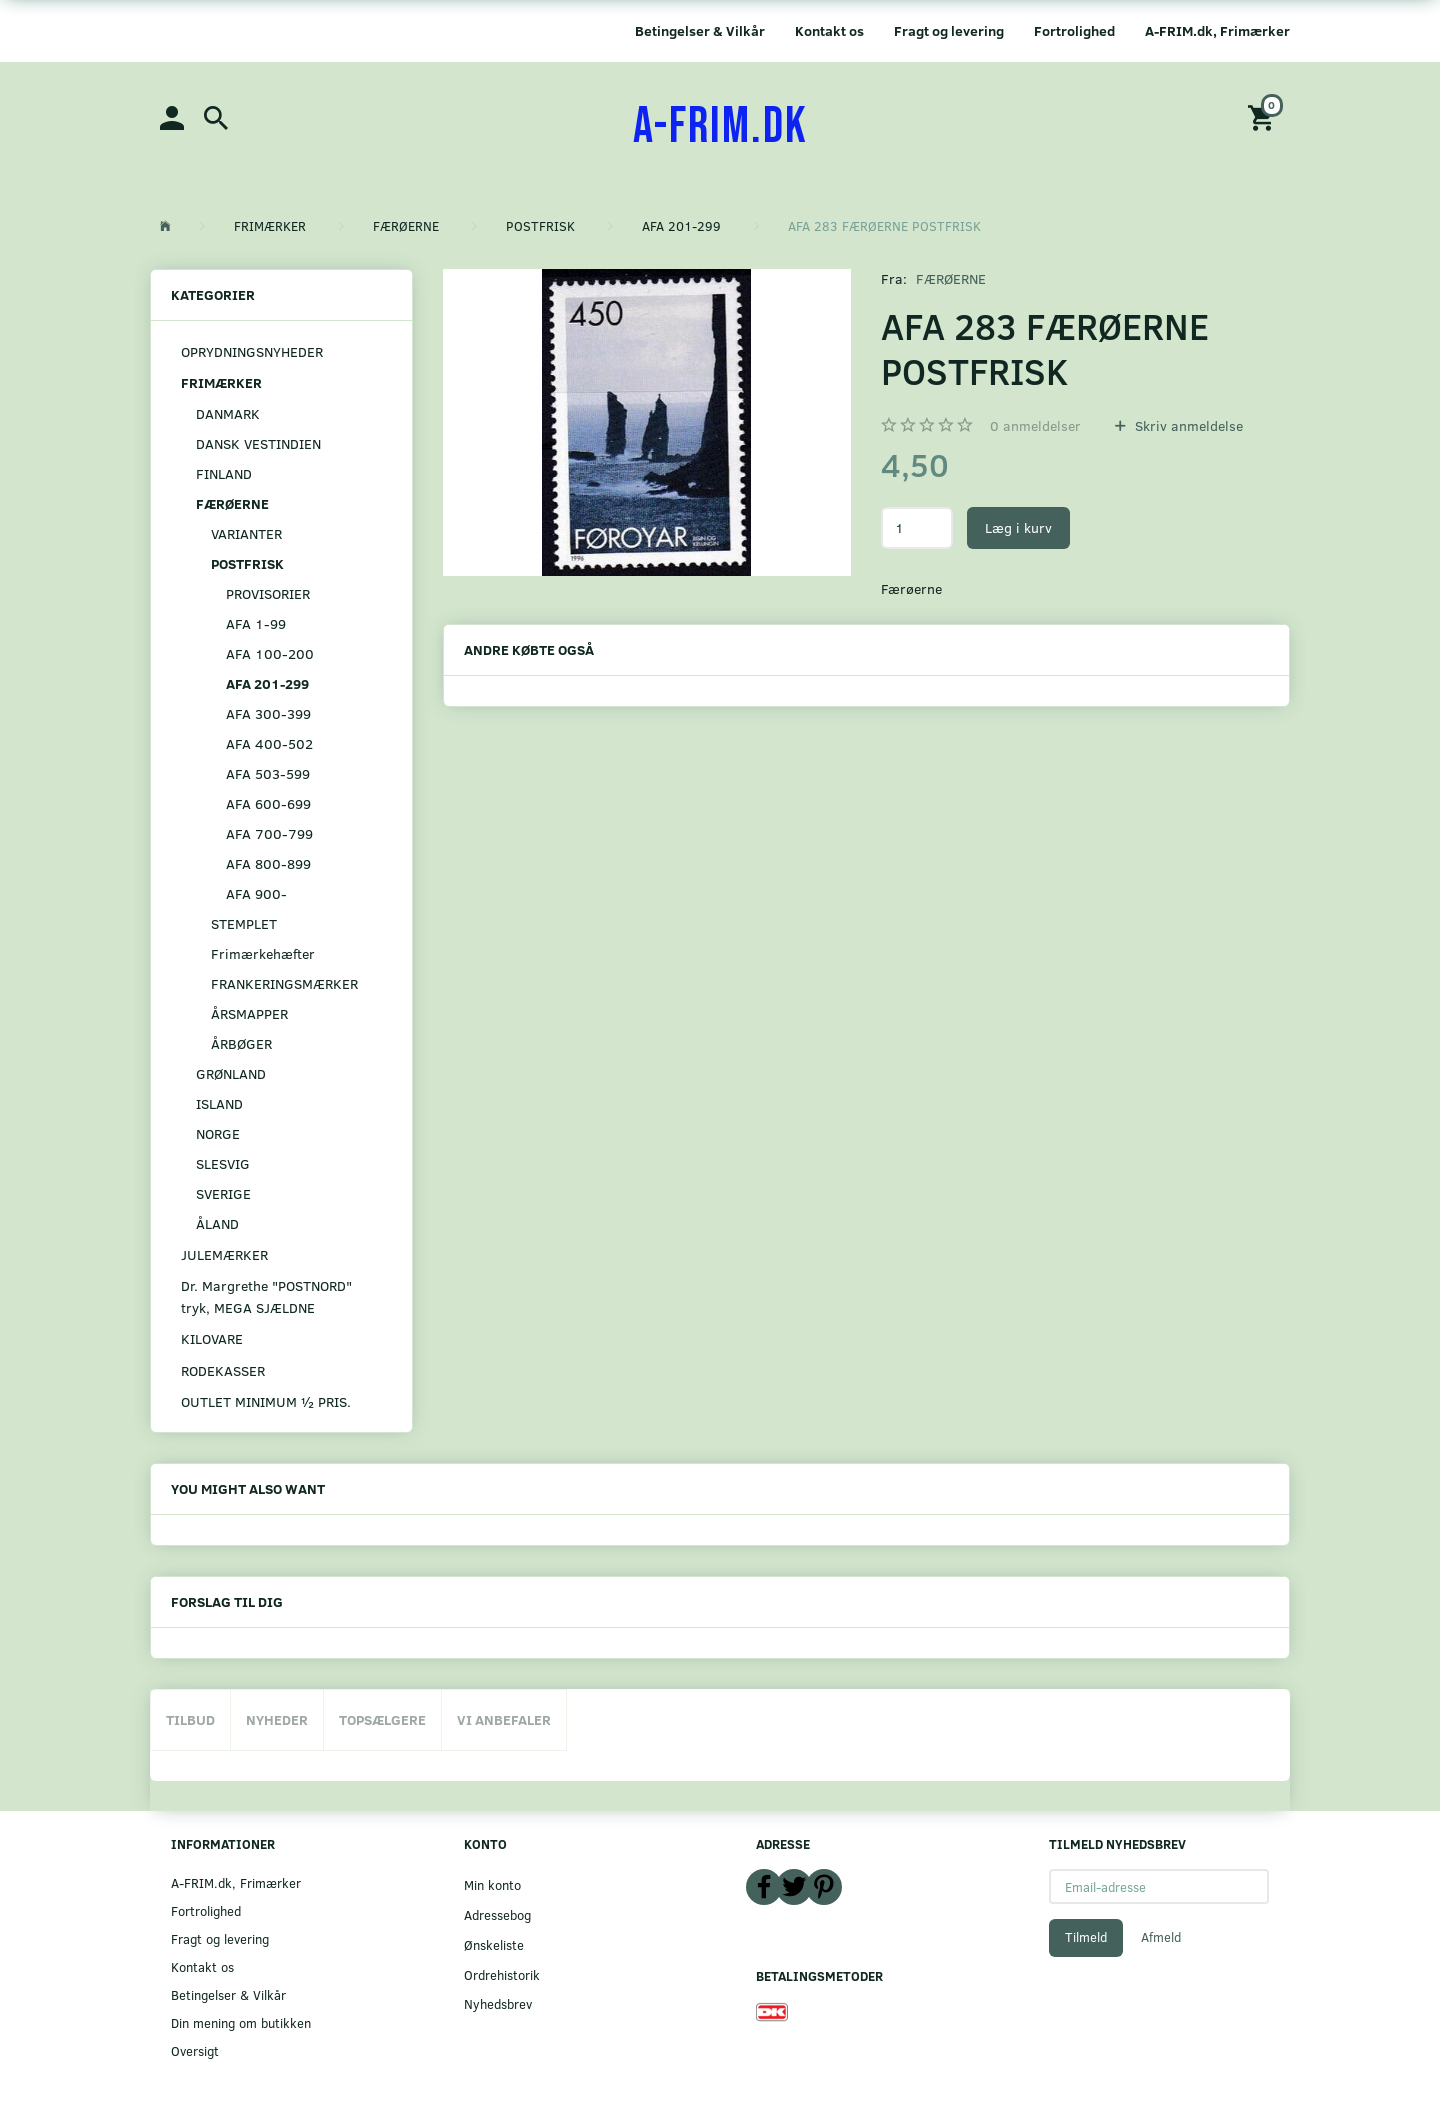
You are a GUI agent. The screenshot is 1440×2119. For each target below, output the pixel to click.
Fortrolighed (1074, 30)
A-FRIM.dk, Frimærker (1217, 30)
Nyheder (277, 1719)
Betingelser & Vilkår (700, 30)
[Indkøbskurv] (1264, 116)
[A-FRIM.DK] (720, 127)
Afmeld (1161, 1937)
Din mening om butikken (241, 2022)
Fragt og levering (949, 30)
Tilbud (190, 1719)
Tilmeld (1086, 1937)
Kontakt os (829, 30)
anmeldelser (1035, 425)
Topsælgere (382, 1719)
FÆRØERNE (951, 278)
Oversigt (195, 2050)
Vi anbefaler (504, 1719)
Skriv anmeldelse (1187, 425)
